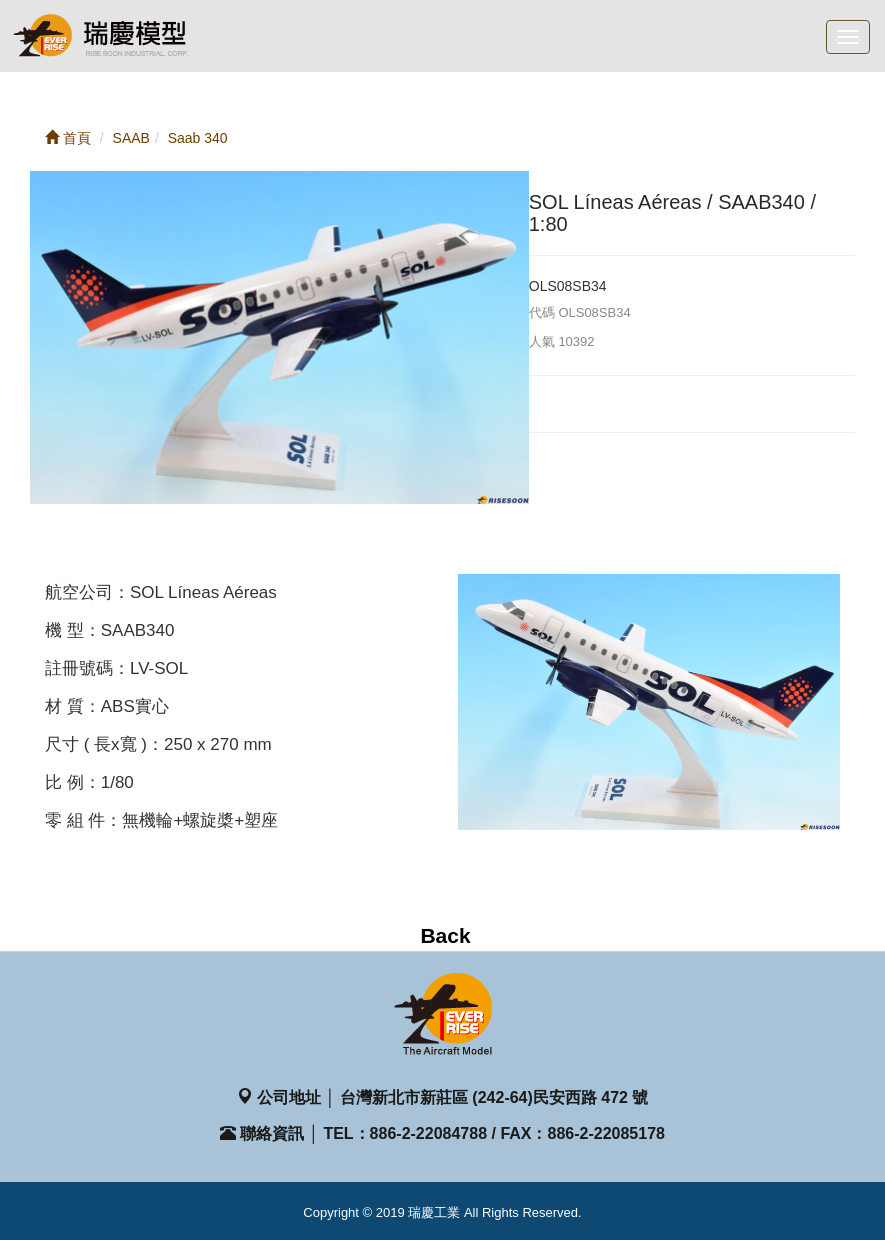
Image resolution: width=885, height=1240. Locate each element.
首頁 (68, 138)
